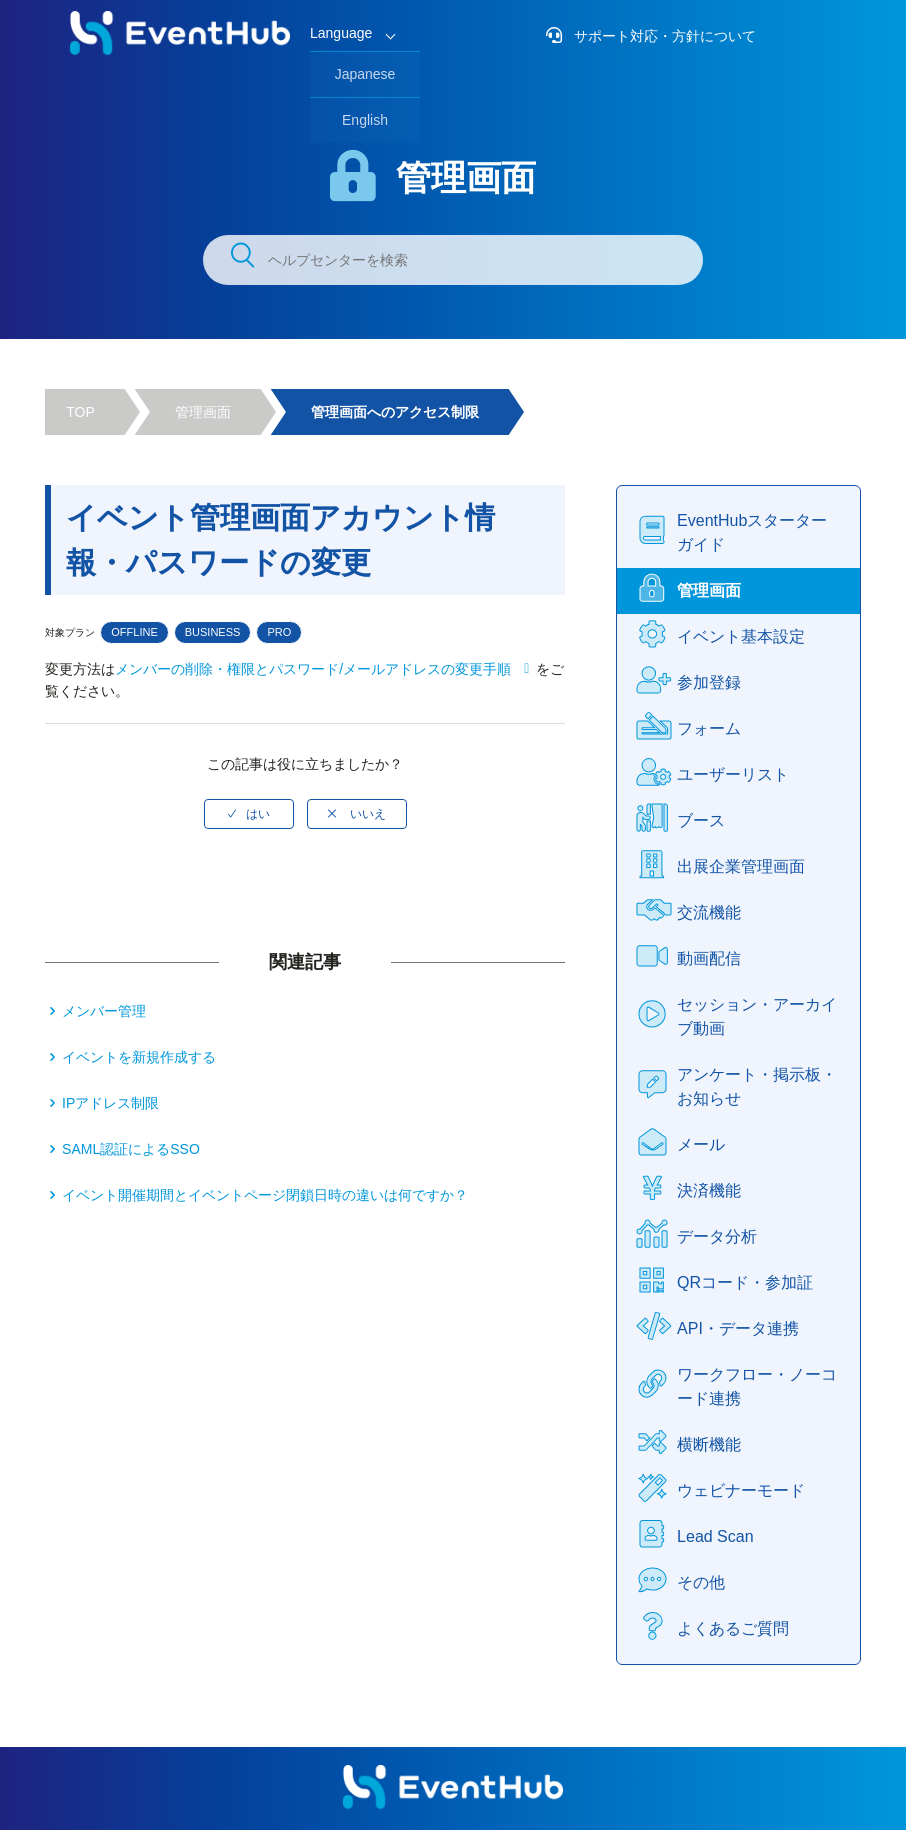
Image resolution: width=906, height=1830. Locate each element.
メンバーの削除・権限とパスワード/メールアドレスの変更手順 (313, 669)
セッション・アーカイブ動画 (757, 1016)
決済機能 (709, 1190)
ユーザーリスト (733, 774)
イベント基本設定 (741, 636)
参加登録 (709, 682)
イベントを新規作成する (139, 1057)
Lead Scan (715, 1536)
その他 (701, 1582)
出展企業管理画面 (741, 866)
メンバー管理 (104, 1011)
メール (701, 1144)
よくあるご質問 (733, 1628)
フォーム (709, 728)
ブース (701, 820)
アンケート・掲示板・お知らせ (757, 1086)
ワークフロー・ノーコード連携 (757, 1386)
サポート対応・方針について (663, 36)
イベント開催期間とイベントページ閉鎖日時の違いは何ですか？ (265, 1195)
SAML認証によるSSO (131, 1149)
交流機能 (709, 912)
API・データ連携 (738, 1328)
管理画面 (203, 412)
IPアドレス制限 (110, 1103)
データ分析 (717, 1236)
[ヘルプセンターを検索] (453, 260)
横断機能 (709, 1444)
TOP (80, 412)
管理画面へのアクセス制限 (395, 412)
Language (341, 33)
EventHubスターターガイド (752, 532)
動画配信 (709, 958)
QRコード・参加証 (745, 1282)
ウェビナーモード (741, 1490)
